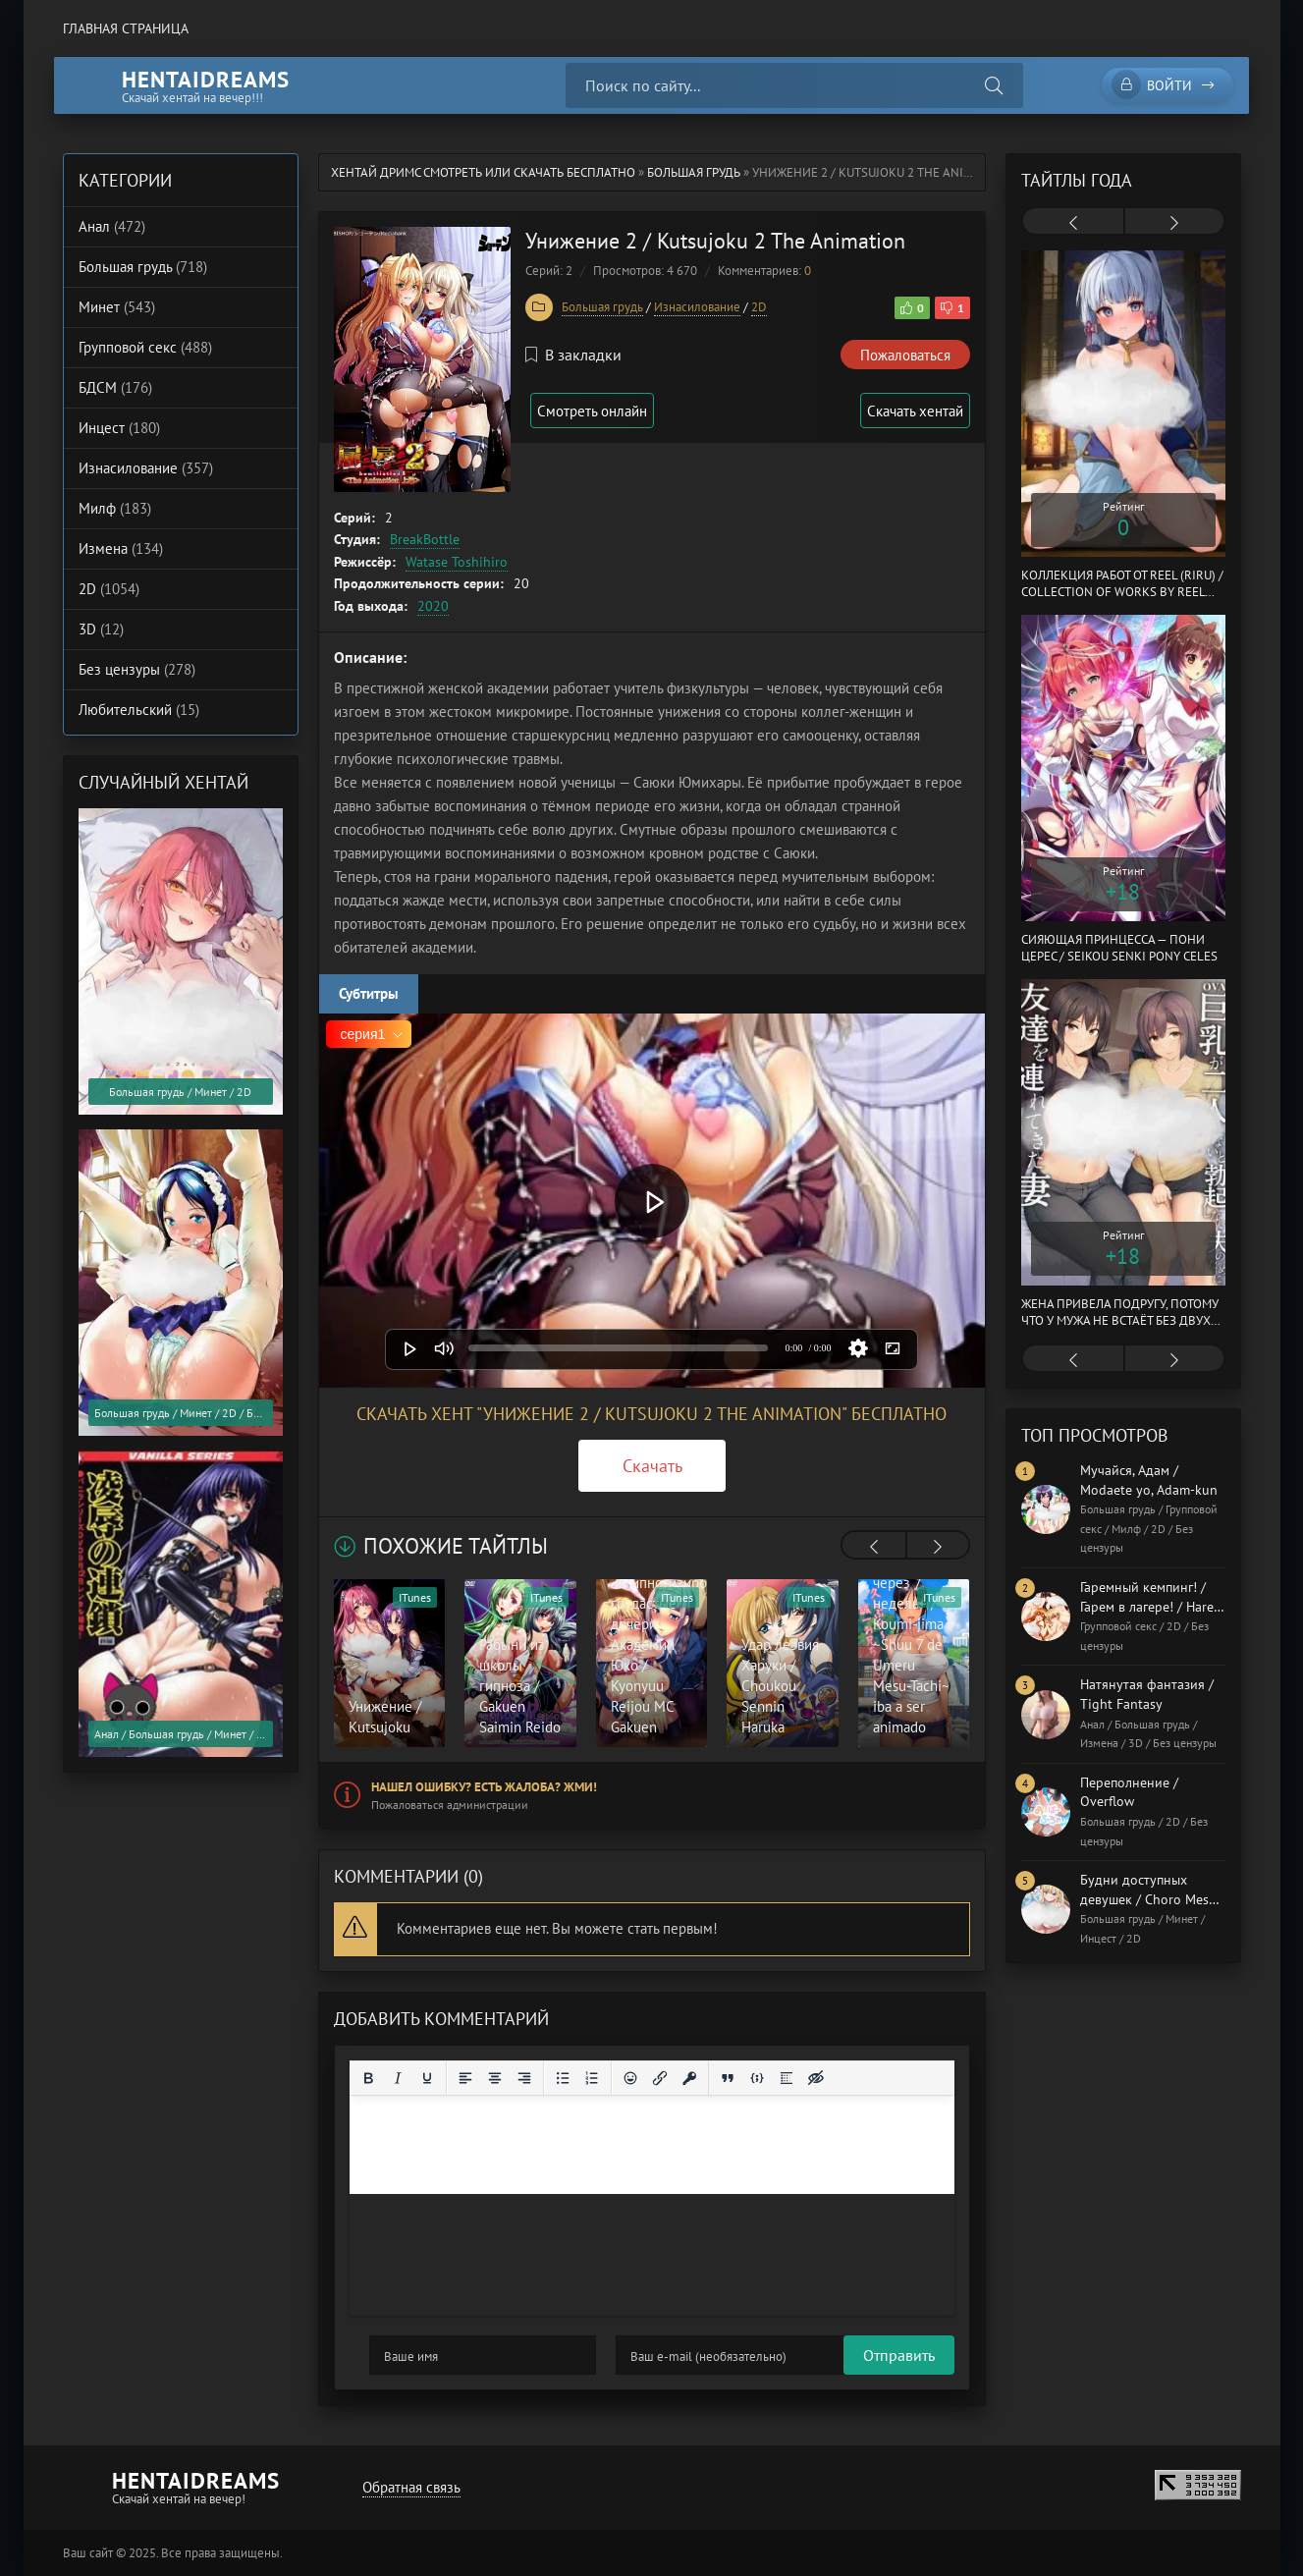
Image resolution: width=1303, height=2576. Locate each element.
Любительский (139, 709)
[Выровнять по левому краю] (465, 2078)
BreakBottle (425, 539)
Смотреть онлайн (601, 411)
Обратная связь (407, 2487)
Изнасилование (697, 307)
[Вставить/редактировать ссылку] (660, 2078)
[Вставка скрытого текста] (816, 2078)
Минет (117, 307)
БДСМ (115, 387)
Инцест (119, 427)
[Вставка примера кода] (757, 2078)
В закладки (573, 354)
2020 (433, 606)
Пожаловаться (905, 355)
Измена (121, 548)
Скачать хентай (911, 411)
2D (759, 307)
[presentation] (873, 1547)
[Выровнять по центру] (495, 2078)
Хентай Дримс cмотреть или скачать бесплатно (483, 172)
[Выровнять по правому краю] (524, 2078)
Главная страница (126, 28)
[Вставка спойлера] (786, 2078)
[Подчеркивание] (427, 2078)
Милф (115, 508)
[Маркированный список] (562, 2078)
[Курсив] (397, 2078)
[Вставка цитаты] (727, 2078)
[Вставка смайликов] (630, 2078)
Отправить (405, 2355)
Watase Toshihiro (457, 562)
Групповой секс (145, 347)
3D (101, 629)
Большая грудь (693, 172)
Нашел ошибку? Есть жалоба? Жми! (484, 1787)
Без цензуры (137, 669)
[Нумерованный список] (592, 2078)
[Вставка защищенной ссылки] (689, 2078)
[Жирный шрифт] (368, 2078)
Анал (112, 226)
